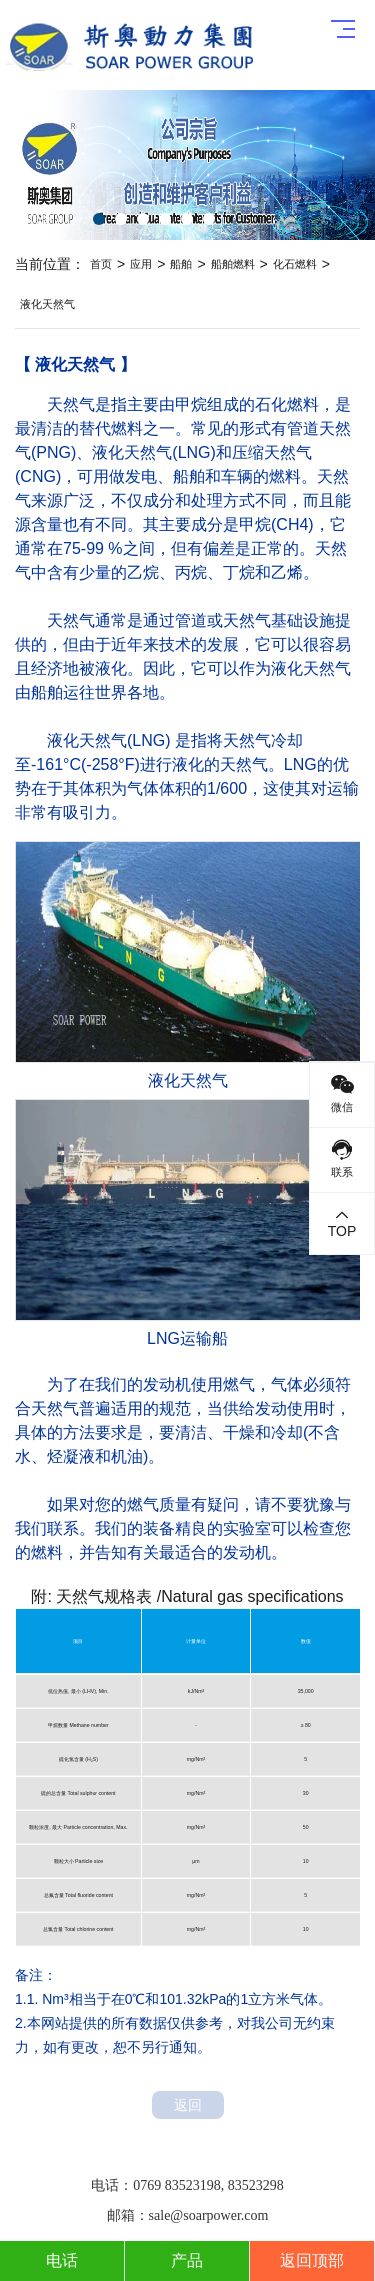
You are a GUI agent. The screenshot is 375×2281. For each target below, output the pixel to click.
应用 (141, 264)
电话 (62, 2260)
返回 (188, 2105)
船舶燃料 (233, 264)
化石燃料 (295, 264)
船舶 (181, 264)
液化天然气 (47, 304)
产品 (187, 2260)
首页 (101, 264)
